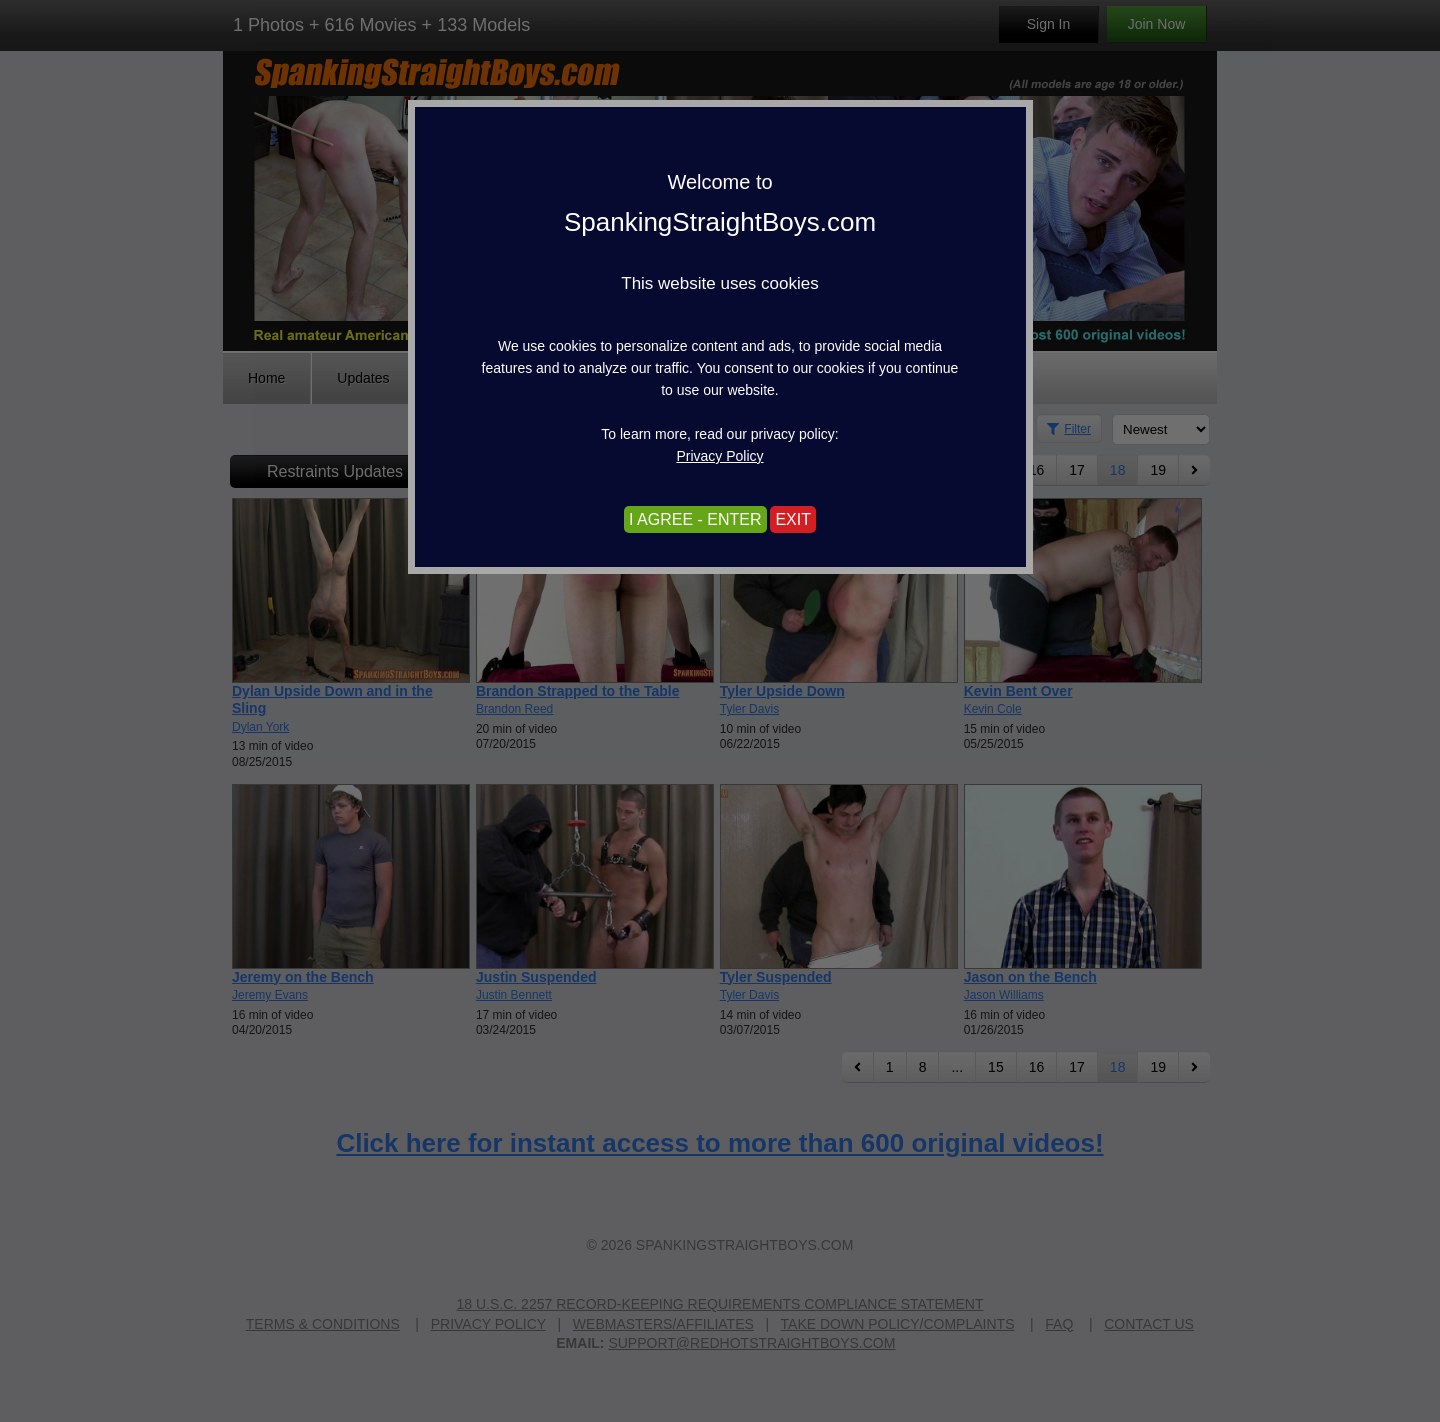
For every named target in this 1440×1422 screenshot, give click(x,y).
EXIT (793, 519)
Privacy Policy (719, 456)
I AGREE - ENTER (695, 519)
